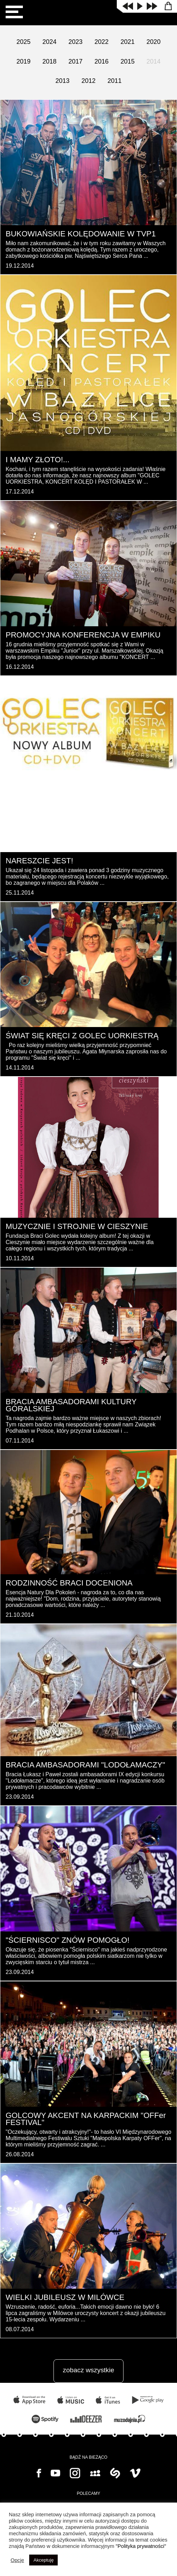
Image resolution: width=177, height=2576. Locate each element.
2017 (76, 61)
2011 (114, 80)
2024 (50, 41)
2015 (127, 61)
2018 (50, 61)
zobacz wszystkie (88, 2370)
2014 (153, 61)
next (152, 6)
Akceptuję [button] (43, 2560)
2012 (88, 80)
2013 (63, 80)
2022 (101, 41)
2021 (127, 41)
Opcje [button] (17, 2560)
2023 (76, 41)
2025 (24, 41)
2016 (101, 61)
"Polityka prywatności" (141, 2546)
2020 (153, 41)
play (140, 6)
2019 (24, 61)
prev (127, 6)
